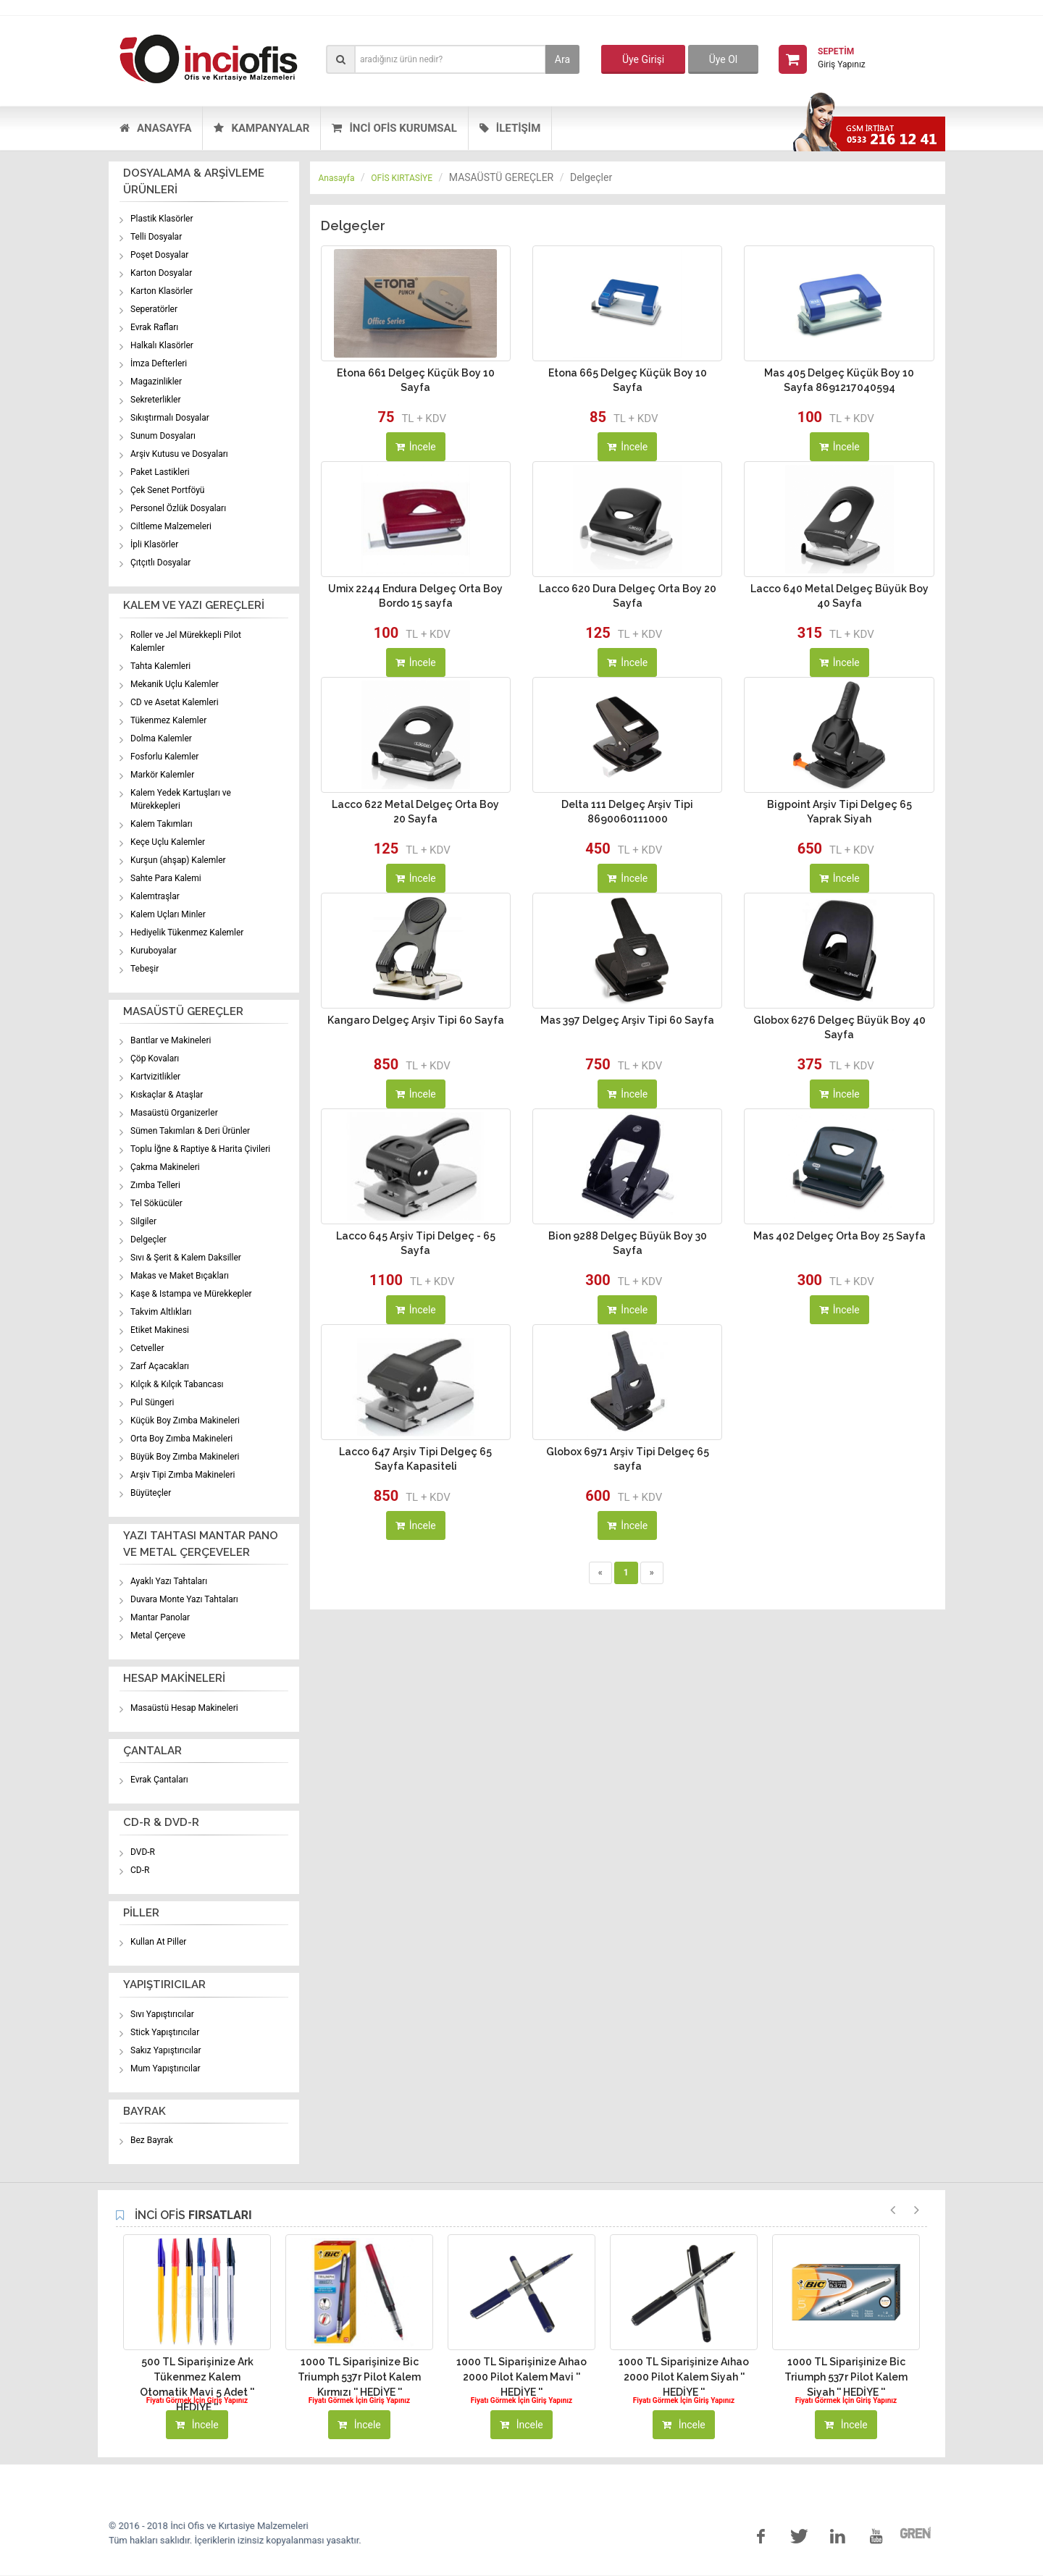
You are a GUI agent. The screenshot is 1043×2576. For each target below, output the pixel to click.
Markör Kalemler (162, 775)
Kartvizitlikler (155, 1077)
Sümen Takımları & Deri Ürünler (190, 1131)
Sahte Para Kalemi (165, 878)
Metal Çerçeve (157, 1635)
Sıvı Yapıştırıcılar (162, 2014)
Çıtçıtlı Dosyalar (160, 562)
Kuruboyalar (153, 951)
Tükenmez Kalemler (168, 720)
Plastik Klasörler (161, 219)
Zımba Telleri (155, 1185)
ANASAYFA (155, 128)
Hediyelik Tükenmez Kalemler (186, 932)
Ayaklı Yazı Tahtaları (168, 1581)
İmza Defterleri (158, 363)
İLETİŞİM (510, 128)
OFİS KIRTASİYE (401, 178)
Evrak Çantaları (159, 1780)
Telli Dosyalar (156, 237)
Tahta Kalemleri (160, 666)
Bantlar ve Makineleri (170, 1040)
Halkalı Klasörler (161, 345)
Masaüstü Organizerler (174, 1113)
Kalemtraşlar (155, 896)
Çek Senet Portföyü (167, 490)
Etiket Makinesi (159, 1330)
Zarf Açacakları (159, 1366)
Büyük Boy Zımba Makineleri (185, 1457)
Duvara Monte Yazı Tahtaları (184, 1599)
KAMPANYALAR (261, 128)
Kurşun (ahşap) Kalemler (178, 860)
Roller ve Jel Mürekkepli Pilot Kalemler (185, 641)
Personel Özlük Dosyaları (178, 508)
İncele (415, 447)
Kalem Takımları (161, 824)
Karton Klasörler (161, 291)
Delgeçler (148, 1239)
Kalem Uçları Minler (168, 914)
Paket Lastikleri (160, 472)
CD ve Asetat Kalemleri (174, 702)
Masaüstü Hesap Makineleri (184, 1708)
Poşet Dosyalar (159, 255)
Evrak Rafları (154, 327)
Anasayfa (337, 178)
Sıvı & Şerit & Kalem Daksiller (185, 1258)
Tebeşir (144, 969)
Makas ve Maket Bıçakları (179, 1276)
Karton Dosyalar (161, 273)
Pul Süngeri (152, 1402)
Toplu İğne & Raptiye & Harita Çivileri (200, 1149)
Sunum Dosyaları (163, 436)
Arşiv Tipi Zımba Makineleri (182, 1475)
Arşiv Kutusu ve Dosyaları (179, 454)
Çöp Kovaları (154, 1058)
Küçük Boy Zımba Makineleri (185, 1420)
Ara (562, 59)
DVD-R (142, 1852)
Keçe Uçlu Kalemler (167, 842)
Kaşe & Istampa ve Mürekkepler (191, 1294)
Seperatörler (153, 309)
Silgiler (143, 1221)
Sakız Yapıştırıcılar (165, 2050)
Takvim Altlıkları (160, 1312)
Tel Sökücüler (156, 1203)
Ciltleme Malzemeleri (170, 526)
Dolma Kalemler (161, 738)
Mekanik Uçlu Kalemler (174, 684)
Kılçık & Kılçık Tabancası (177, 1384)
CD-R (139, 1870)
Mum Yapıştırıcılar (165, 2068)
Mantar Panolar (160, 1617)
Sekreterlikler (155, 400)
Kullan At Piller (158, 1942)
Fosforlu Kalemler (164, 757)
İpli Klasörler (154, 544)
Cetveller (147, 1348)
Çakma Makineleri (165, 1167)
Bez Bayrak (151, 2140)
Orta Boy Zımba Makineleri (181, 1439)
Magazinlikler (156, 381)
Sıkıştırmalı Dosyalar (169, 418)
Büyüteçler (150, 1493)
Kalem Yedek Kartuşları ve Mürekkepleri (180, 799)
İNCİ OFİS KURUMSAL (394, 128)
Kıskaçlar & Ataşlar (166, 1095)
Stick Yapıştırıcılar (164, 2032)
